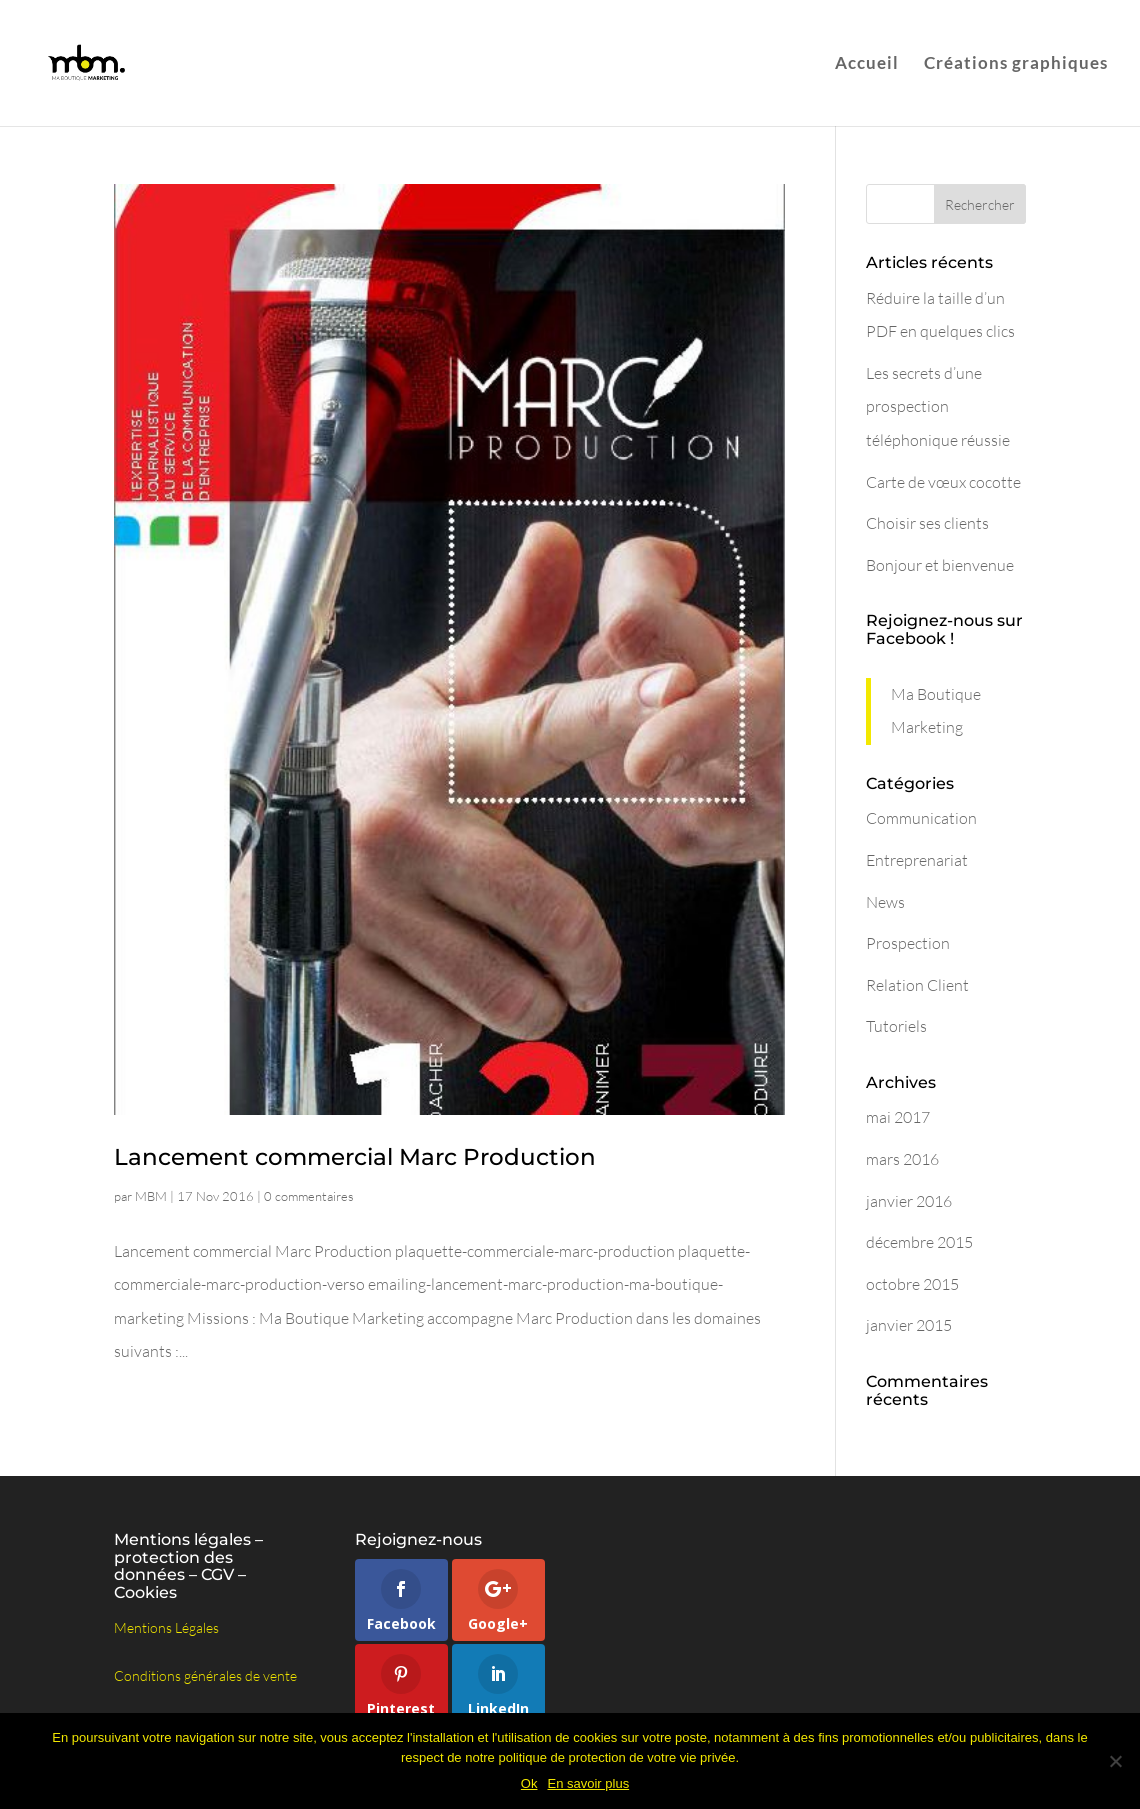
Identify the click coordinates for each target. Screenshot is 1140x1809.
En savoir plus (588, 1783)
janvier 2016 (909, 1201)
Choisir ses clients (927, 523)
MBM (151, 1196)
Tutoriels (896, 1026)
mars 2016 (902, 1159)
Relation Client (917, 985)
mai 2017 (898, 1117)
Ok (529, 1783)
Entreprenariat (917, 860)
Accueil (867, 64)
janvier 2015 (909, 1325)
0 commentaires (309, 1196)
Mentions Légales (166, 1627)
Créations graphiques (1016, 64)
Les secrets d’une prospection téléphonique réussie (938, 406)
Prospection (908, 943)
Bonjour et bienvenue (940, 565)
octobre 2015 (912, 1284)
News (885, 902)
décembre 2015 (919, 1242)
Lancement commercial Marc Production (355, 1157)
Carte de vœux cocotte (943, 482)
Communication (921, 818)
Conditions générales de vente (205, 1675)
